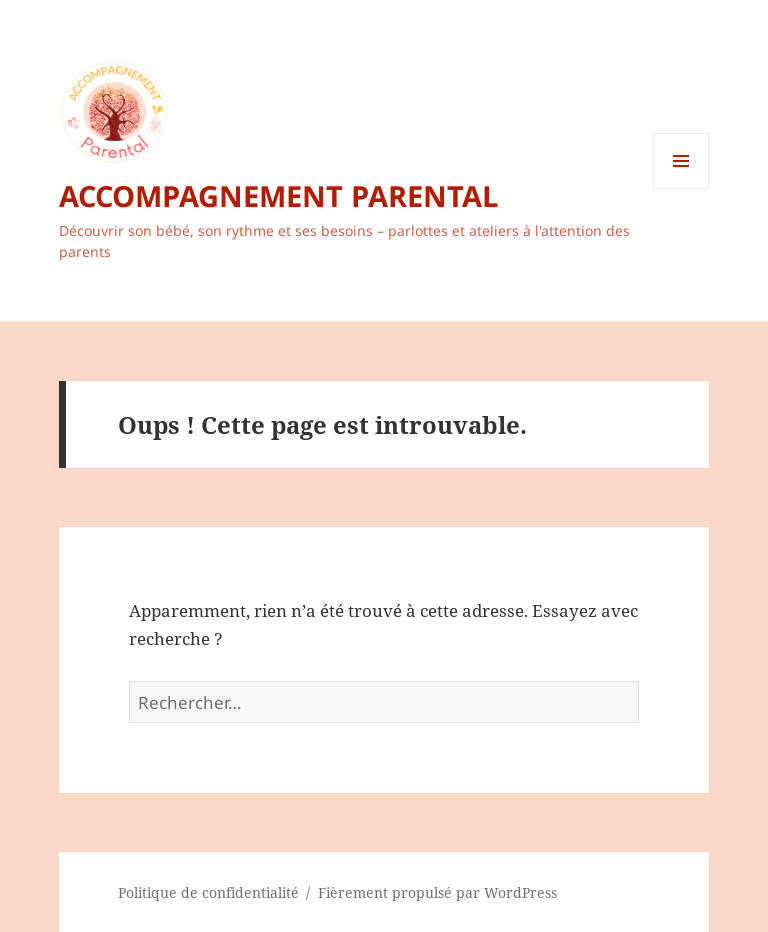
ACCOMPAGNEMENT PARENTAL (278, 195)
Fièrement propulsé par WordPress (437, 892)
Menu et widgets (681, 188)
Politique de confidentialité (208, 892)
